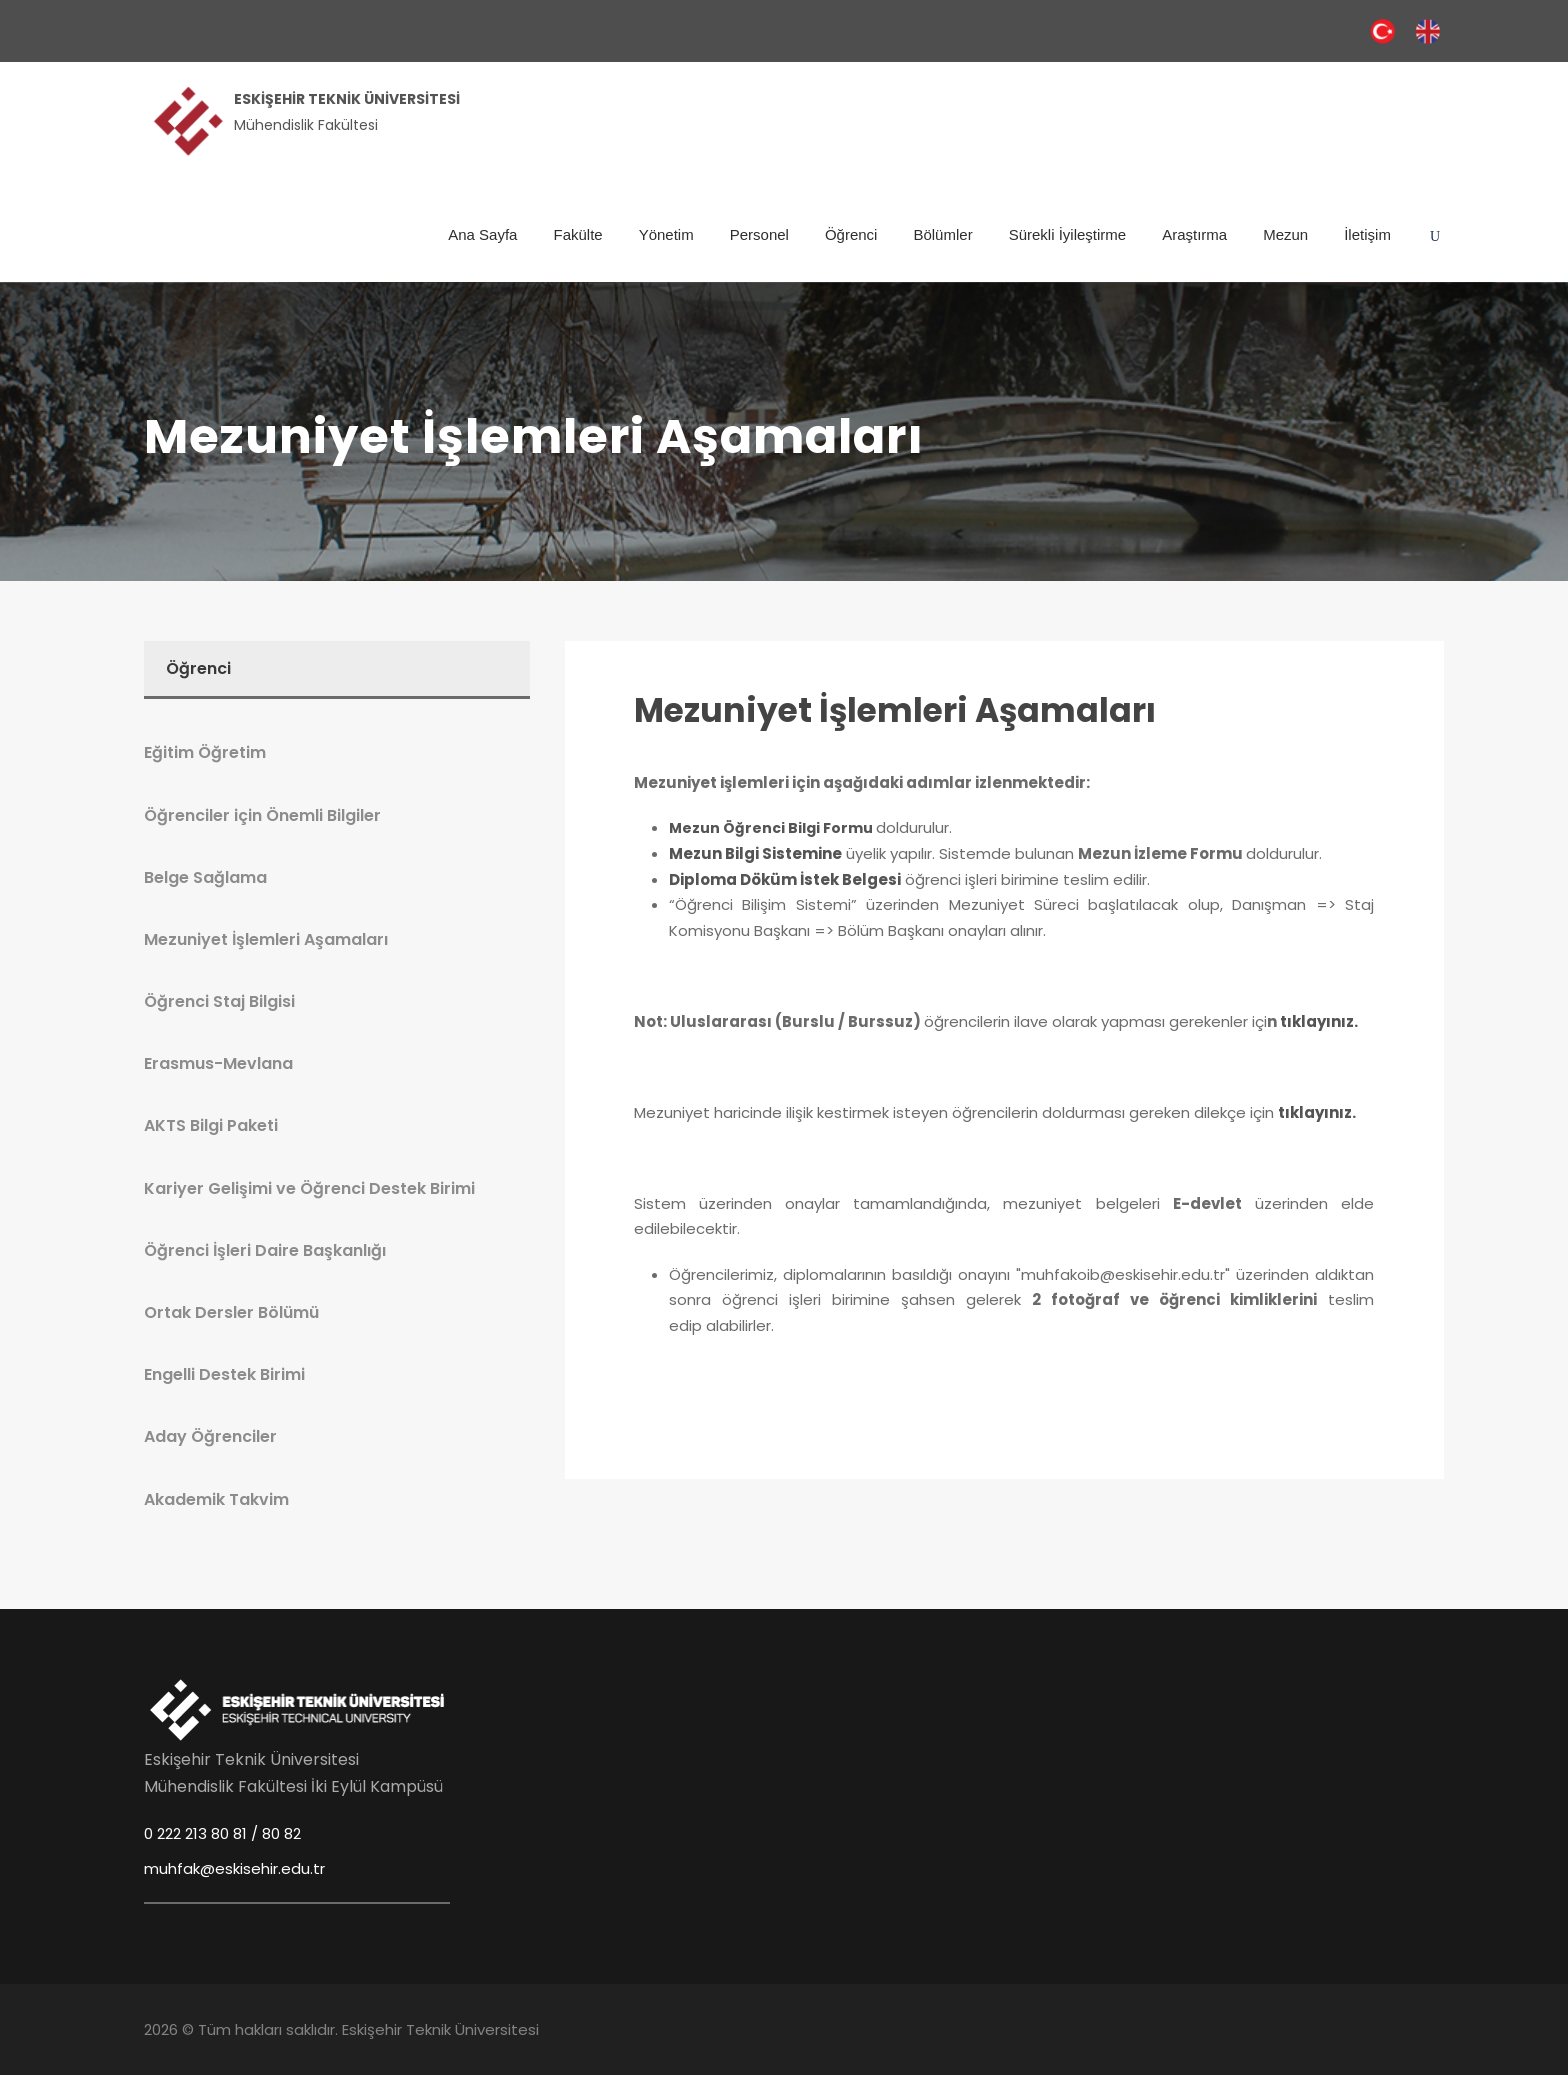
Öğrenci (851, 234)
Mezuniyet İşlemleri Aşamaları (895, 710)
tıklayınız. (1319, 1021)
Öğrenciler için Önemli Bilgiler (262, 815)
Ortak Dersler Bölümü (231, 1312)
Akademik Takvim (216, 1499)
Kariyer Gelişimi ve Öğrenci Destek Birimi (309, 1188)
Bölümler (942, 234)
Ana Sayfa (482, 234)
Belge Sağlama (205, 877)
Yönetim (666, 234)
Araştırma (1194, 234)
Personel (759, 234)
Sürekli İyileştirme (1068, 234)
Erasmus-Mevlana (218, 1063)
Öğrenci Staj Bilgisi (219, 1001)
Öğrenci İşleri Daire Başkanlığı (265, 1250)
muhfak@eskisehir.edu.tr (234, 1868)
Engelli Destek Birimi (224, 1374)
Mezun (1285, 234)
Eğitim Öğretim (205, 752)
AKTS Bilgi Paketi (211, 1125)
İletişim (1367, 234)
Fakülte (577, 234)
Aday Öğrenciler (210, 1436)
